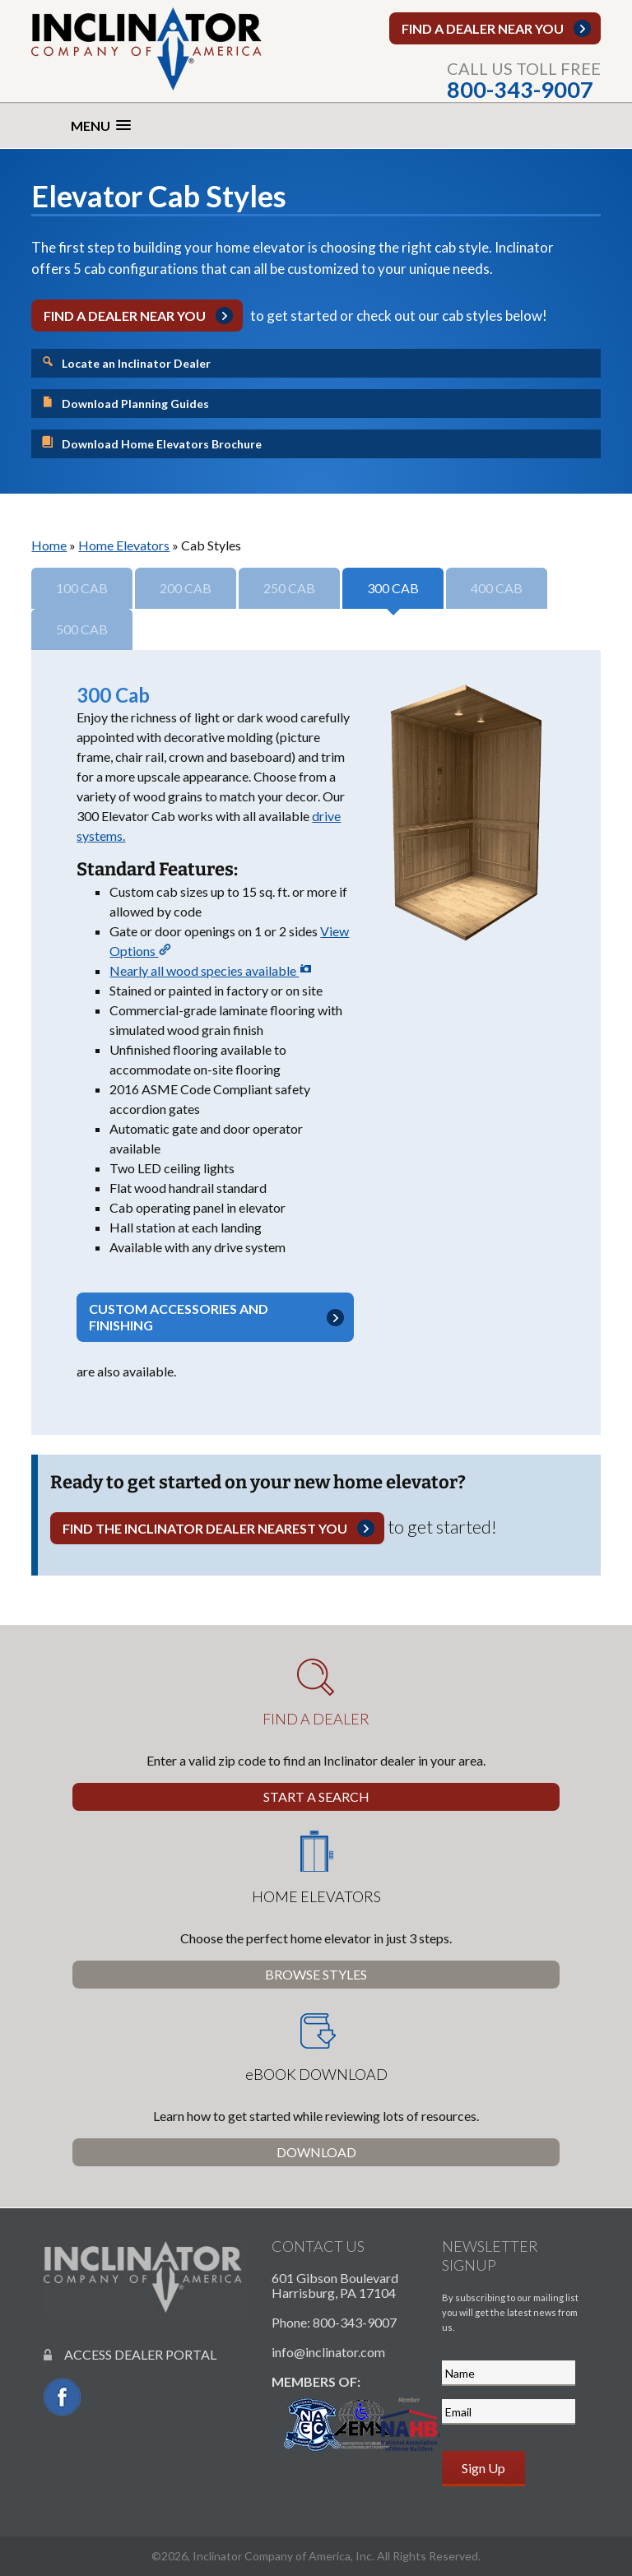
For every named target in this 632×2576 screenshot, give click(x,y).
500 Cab (82, 629)
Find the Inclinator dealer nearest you (205, 1528)
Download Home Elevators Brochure (151, 443)
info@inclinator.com (328, 2352)
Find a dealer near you (483, 28)
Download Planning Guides (125, 403)
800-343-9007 (520, 89)
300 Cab (393, 588)
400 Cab (497, 588)
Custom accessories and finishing (178, 1317)
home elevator (260, 247)
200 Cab (185, 588)
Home (49, 545)
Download (316, 2152)
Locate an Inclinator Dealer (126, 362)
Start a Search (316, 1796)
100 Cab (82, 588)
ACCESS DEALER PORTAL (130, 2354)
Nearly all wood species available (210, 970)
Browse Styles (316, 1974)
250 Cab (289, 588)
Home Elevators (124, 545)
